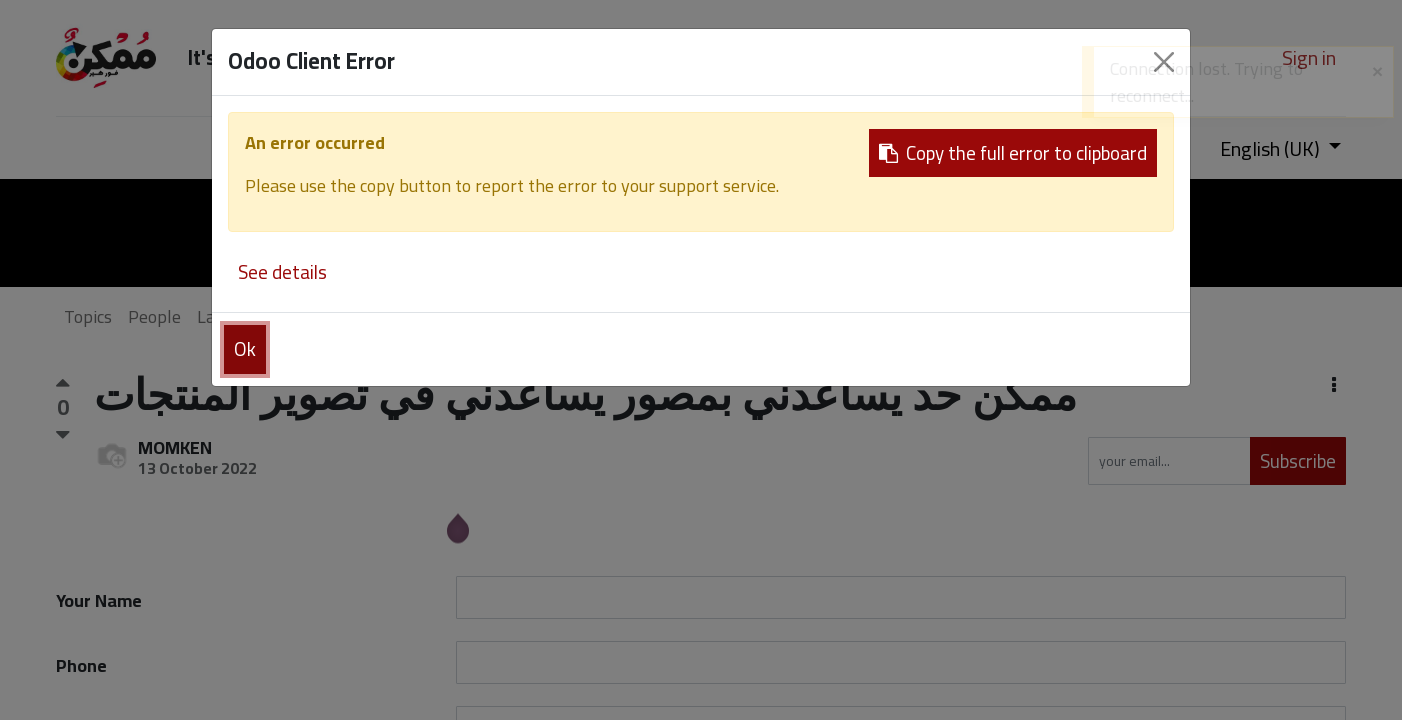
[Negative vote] (63, 435)
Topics (88, 316)
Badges (291, 316)
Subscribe (1298, 461)
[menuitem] (247, 148)
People (154, 316)
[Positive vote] (63, 387)
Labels (222, 316)
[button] (1334, 385)
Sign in (1309, 57)
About (358, 316)
